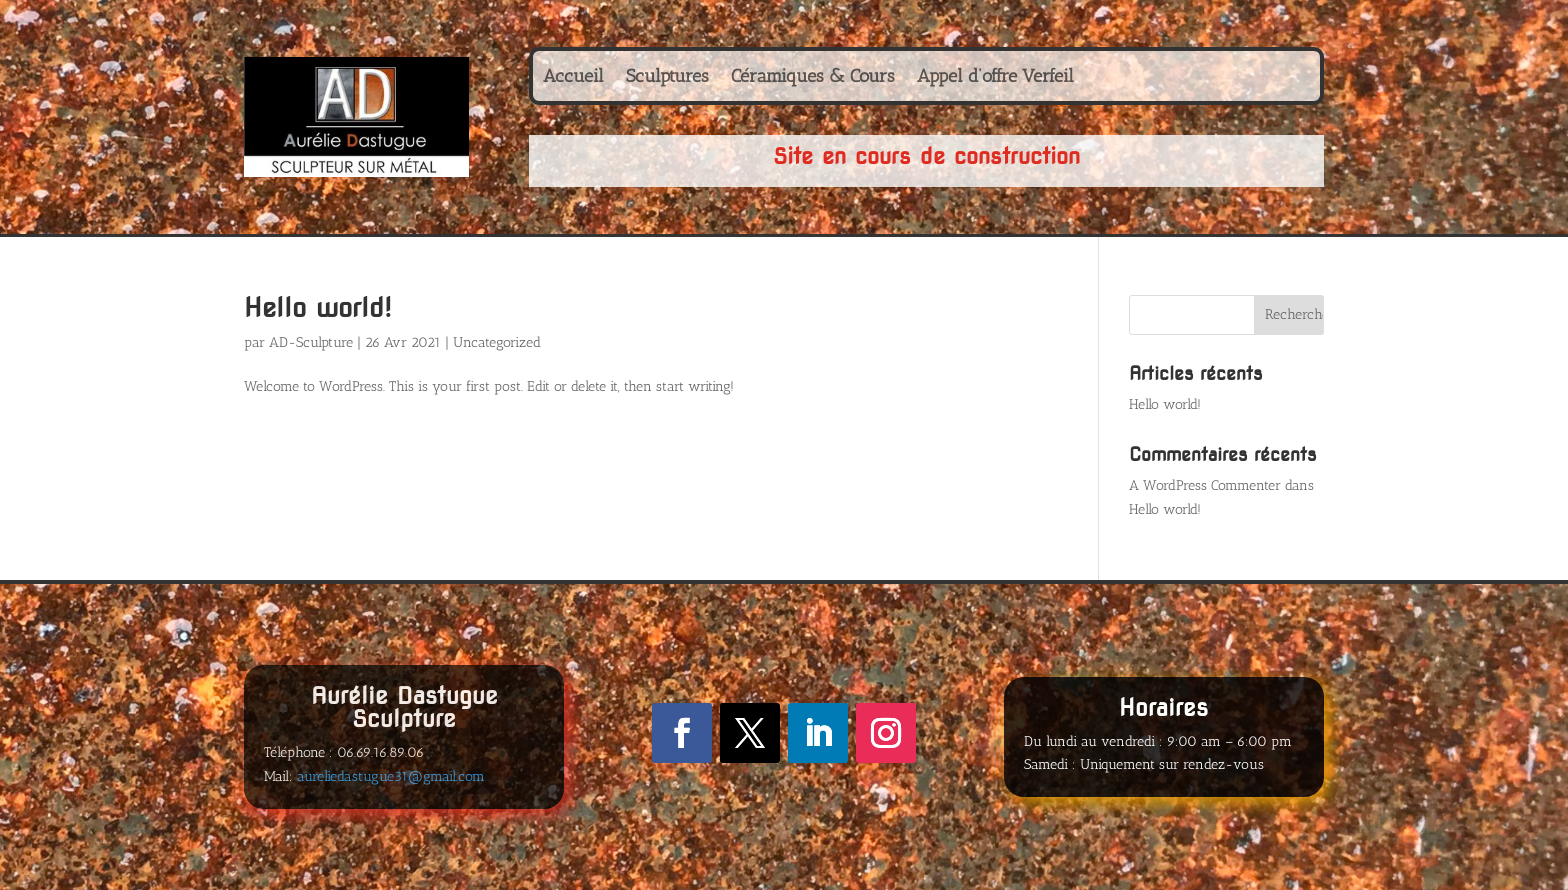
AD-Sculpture (311, 342)
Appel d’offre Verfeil (995, 78)
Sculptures (667, 78)
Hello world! (318, 307)
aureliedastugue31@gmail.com (391, 776)
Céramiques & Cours (813, 78)
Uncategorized (497, 342)
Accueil (573, 78)
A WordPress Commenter (1205, 485)
